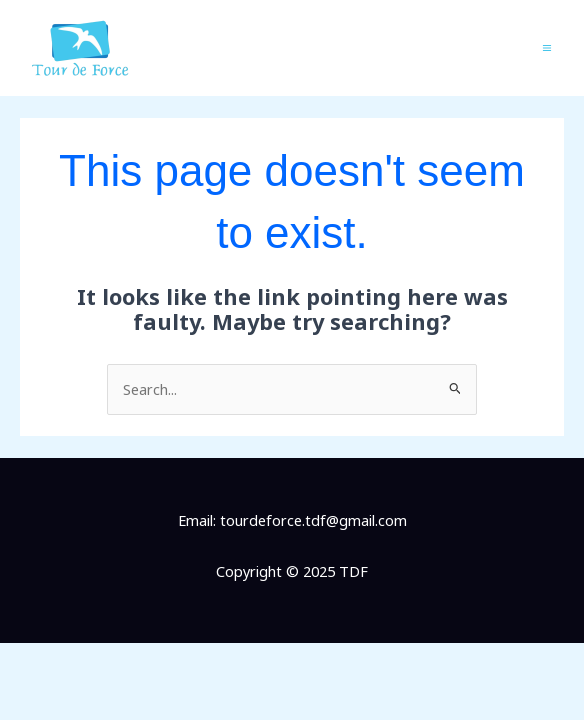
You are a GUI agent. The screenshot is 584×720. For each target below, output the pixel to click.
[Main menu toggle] (547, 48)
